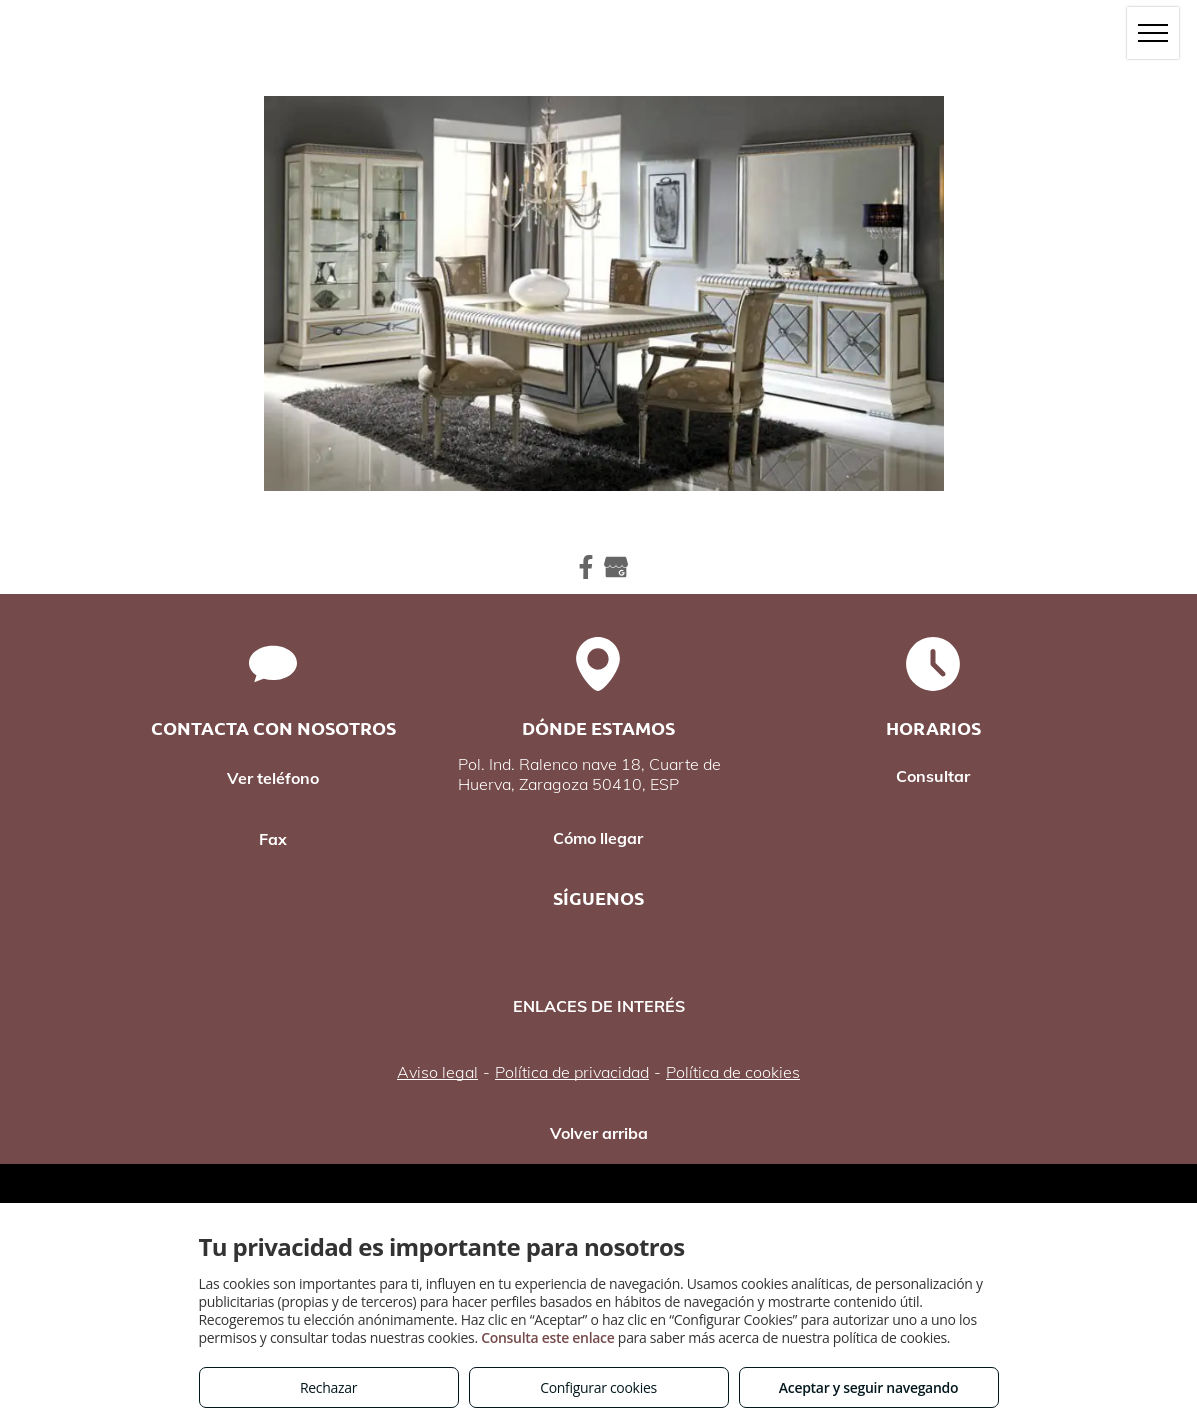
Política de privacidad (572, 1072)
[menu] (1153, 33)
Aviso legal (437, 1072)
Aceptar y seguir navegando (868, 1387)
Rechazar (328, 1387)
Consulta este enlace (547, 1337)
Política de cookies (733, 1072)
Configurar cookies (598, 1387)
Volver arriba (599, 1133)
